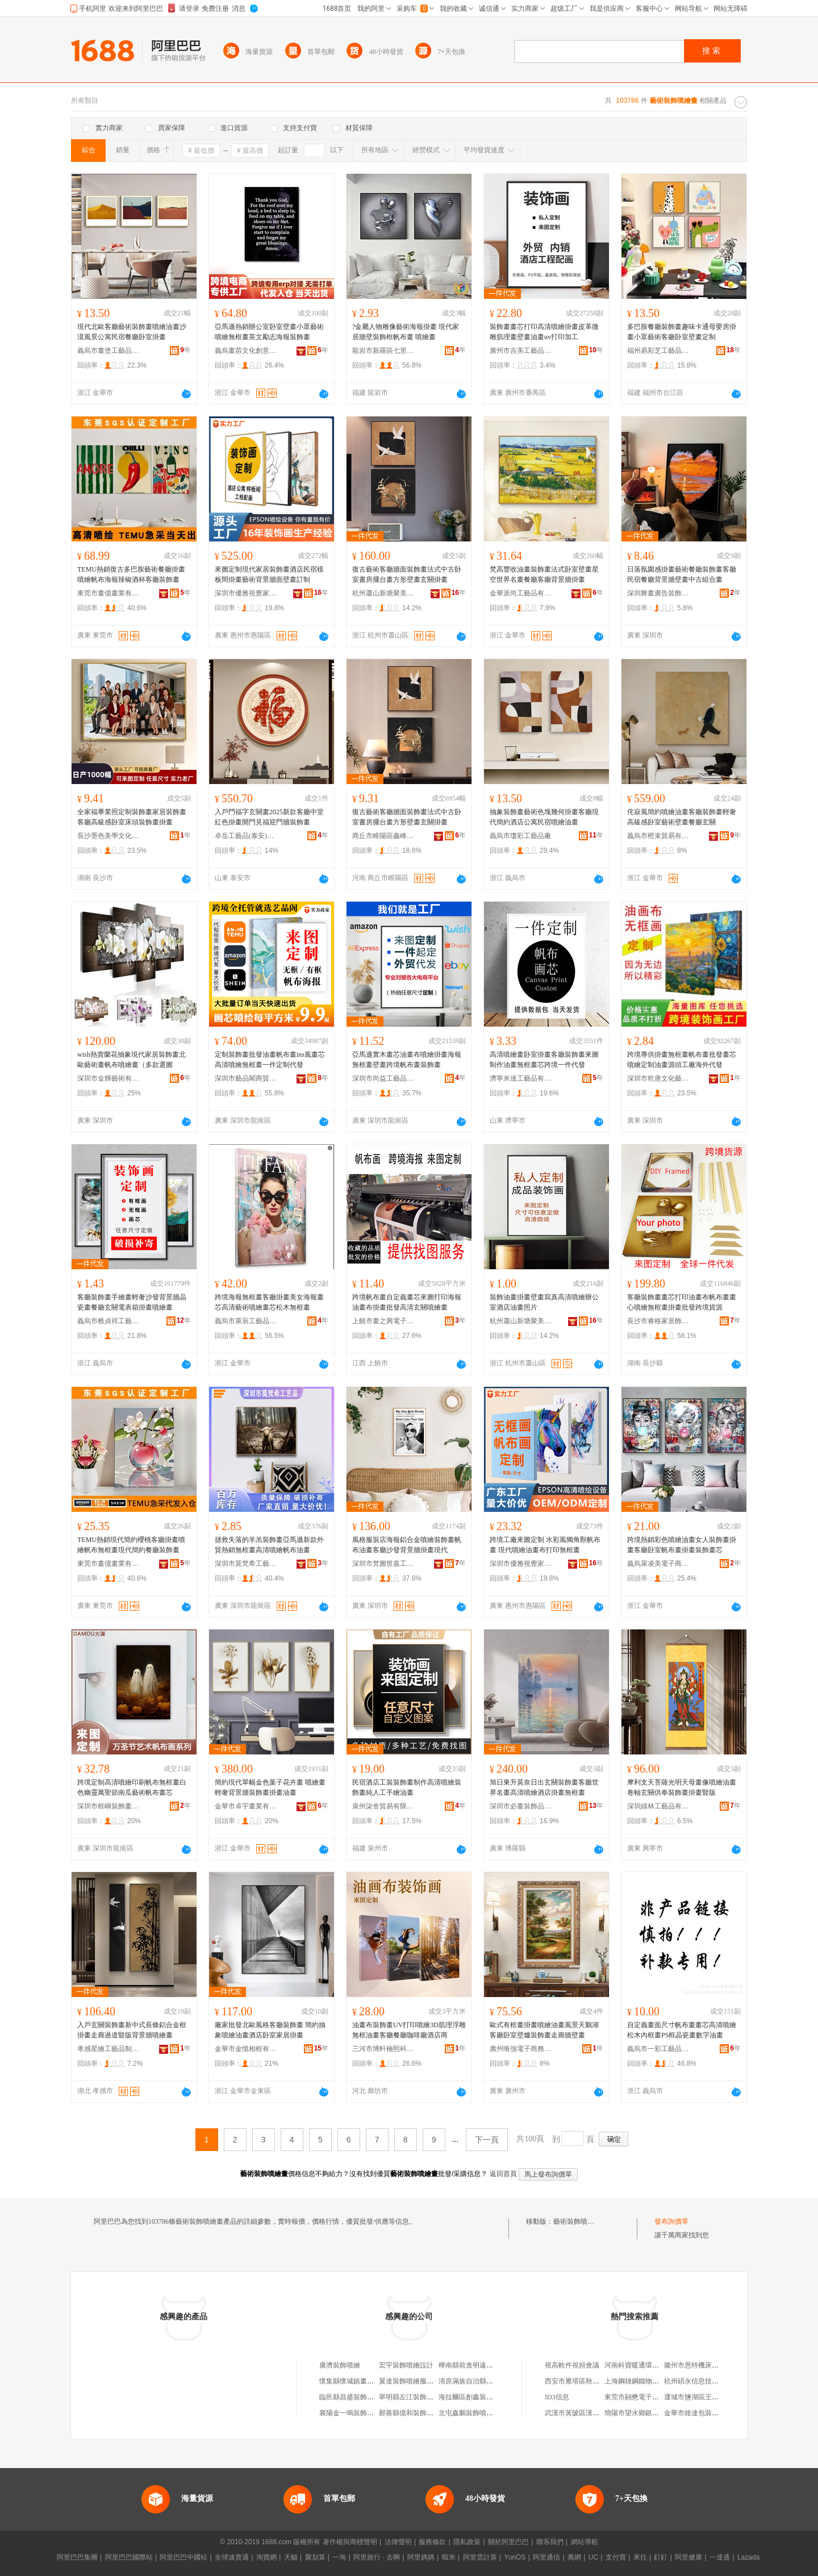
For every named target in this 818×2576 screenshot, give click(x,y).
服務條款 (432, 2542)
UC (593, 2557)
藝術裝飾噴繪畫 (577, 2221)
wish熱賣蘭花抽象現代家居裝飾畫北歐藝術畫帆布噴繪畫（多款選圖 (131, 1060)
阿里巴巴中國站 (183, 2557)
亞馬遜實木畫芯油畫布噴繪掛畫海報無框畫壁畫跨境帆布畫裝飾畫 (406, 1060)
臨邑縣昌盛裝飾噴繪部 (353, 2397)
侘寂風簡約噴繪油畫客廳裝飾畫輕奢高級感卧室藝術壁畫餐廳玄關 (681, 817)
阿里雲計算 (480, 2557)
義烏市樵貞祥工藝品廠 (108, 1321)
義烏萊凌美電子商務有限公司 (658, 1564)
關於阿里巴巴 (508, 2542)
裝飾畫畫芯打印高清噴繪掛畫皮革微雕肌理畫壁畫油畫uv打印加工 (544, 332)
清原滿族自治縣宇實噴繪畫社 (483, 2381)
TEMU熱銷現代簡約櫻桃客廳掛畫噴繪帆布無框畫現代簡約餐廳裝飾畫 (131, 1545)
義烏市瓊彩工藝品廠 (520, 836)
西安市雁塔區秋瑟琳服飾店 (586, 2381)
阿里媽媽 (421, 2557)
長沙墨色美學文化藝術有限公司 (108, 836)
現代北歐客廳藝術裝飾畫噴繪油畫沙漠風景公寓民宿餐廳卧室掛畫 (131, 332)
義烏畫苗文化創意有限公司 (246, 351)
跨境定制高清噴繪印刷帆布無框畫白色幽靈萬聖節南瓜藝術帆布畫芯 (131, 1787)
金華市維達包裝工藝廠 (698, 2413)
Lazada (748, 2557)
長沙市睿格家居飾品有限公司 (658, 1321)
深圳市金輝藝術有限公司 (108, 1078)
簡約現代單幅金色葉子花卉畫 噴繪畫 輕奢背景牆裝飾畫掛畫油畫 (270, 1787)
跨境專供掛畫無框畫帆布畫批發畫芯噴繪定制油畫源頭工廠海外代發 (681, 1060)
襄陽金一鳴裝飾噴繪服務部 (360, 2413)
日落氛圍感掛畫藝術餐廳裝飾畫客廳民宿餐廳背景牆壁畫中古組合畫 (681, 574)
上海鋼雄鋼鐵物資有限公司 (645, 2381)
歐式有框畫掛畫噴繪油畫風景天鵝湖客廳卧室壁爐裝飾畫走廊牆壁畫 (544, 2030)
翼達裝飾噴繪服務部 (409, 2381)
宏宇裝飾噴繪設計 (406, 2365)
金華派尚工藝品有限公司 (521, 593)
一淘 (339, 2557)
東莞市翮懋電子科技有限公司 (648, 2397)
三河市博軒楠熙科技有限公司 (383, 2049)
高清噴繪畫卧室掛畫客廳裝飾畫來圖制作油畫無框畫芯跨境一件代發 (544, 1060)
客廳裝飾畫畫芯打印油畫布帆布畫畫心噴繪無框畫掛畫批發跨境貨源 (681, 1302)
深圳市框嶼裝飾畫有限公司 (108, 1806)
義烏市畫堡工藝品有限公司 (108, 351)
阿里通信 (546, 2557)
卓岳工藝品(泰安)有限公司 (246, 836)
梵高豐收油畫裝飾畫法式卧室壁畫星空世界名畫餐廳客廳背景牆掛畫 (544, 574)
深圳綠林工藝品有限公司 (658, 1806)
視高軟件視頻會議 (572, 2365)
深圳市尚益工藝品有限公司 (383, 1078)
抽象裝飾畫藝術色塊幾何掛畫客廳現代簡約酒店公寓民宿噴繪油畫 (544, 817)
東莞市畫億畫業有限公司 (108, 593)
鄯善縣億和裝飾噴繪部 (413, 2413)
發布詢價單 (671, 2221)
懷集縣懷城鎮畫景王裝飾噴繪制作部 (373, 2381)
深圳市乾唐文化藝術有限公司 (658, 1078)
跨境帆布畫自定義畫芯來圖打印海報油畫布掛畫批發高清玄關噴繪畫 (406, 1302)
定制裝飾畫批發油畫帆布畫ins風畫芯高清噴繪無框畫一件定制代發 (270, 1060)
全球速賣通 (232, 2557)
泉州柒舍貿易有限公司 (383, 1806)
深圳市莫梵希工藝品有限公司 (246, 1564)
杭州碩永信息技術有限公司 (705, 2381)
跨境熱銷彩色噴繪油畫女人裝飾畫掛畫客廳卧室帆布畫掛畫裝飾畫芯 (681, 1545)
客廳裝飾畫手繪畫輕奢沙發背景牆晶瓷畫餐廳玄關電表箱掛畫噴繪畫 (131, 1302)
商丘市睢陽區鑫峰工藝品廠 (383, 836)
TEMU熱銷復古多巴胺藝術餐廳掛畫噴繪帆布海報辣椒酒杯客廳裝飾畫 (131, 574)
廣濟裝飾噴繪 (339, 2365)
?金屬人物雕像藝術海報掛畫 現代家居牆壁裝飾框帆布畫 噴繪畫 (405, 332)
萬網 (574, 2557)
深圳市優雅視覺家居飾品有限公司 (246, 593)
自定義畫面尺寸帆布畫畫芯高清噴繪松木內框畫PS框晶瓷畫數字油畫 (681, 2030)
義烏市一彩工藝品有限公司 (658, 2049)
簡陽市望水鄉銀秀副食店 (641, 2413)
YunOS (514, 2557)
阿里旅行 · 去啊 (376, 2557)
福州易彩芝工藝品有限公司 (658, 351)
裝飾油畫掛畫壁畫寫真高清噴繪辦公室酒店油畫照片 (544, 1302)
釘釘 (660, 2557)
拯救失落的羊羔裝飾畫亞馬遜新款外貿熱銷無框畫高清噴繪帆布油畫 (269, 1545)
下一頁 (487, 2139)
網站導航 (584, 2542)
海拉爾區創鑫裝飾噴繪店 (476, 2397)
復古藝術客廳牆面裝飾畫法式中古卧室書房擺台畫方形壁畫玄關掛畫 (406, 574)
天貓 (291, 2557)
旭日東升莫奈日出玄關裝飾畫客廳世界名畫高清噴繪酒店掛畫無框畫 (544, 1787)
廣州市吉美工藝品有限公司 (521, 351)
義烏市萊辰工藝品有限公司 (246, 1321)
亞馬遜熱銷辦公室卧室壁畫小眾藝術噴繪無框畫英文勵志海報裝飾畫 (269, 332)
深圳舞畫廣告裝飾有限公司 (658, 593)
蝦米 (449, 2557)
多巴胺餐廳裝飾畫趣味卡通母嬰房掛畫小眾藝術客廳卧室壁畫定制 (681, 332)
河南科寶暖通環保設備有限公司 (652, 2365)
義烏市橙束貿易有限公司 (658, 836)
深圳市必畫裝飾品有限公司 (521, 1806)
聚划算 (315, 2557)
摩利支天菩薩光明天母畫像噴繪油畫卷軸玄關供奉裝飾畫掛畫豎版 (681, 1787)
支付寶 (616, 2557)
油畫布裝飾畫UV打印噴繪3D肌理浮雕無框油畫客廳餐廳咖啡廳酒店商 (409, 2030)
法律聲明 (398, 2542)
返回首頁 (503, 2174)
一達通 (720, 2557)
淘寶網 (266, 2557)
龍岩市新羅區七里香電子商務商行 (383, 351)
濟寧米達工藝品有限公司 (521, 1078)
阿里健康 (688, 2557)
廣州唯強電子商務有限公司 (521, 2049)
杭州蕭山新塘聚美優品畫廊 (383, 593)
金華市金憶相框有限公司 (246, 2049)
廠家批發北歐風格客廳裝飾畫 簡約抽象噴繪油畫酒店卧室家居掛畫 (270, 2030)
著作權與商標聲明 (350, 2542)
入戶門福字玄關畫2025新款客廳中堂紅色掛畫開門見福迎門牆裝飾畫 (269, 817)
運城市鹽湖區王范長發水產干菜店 (715, 2397)
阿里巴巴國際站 (129, 2557)
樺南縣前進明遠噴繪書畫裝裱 (483, 2365)
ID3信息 (557, 2397)
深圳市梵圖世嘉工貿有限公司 (383, 1564)
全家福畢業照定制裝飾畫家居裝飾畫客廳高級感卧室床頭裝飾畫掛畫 (131, 817)
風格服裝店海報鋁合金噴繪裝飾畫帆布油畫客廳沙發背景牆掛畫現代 (406, 1545)
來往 (640, 2557)
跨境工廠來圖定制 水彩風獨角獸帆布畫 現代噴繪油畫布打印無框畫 (545, 1545)
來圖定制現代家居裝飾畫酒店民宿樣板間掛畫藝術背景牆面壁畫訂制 (269, 574)
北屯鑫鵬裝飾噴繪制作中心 (479, 2413)
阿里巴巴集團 (77, 2557)
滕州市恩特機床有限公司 (701, 2365)
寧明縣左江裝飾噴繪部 (413, 2397)
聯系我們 (550, 2542)
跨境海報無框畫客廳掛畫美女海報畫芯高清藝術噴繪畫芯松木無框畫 (269, 1302)
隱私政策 (467, 2542)
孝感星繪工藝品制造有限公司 (108, 2049)
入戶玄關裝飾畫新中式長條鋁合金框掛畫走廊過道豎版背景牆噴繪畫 (131, 2030)
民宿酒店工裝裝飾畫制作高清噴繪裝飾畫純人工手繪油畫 (406, 1787)
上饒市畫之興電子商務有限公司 (383, 1321)
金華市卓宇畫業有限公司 (246, 1806)
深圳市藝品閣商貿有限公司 (246, 1078)
